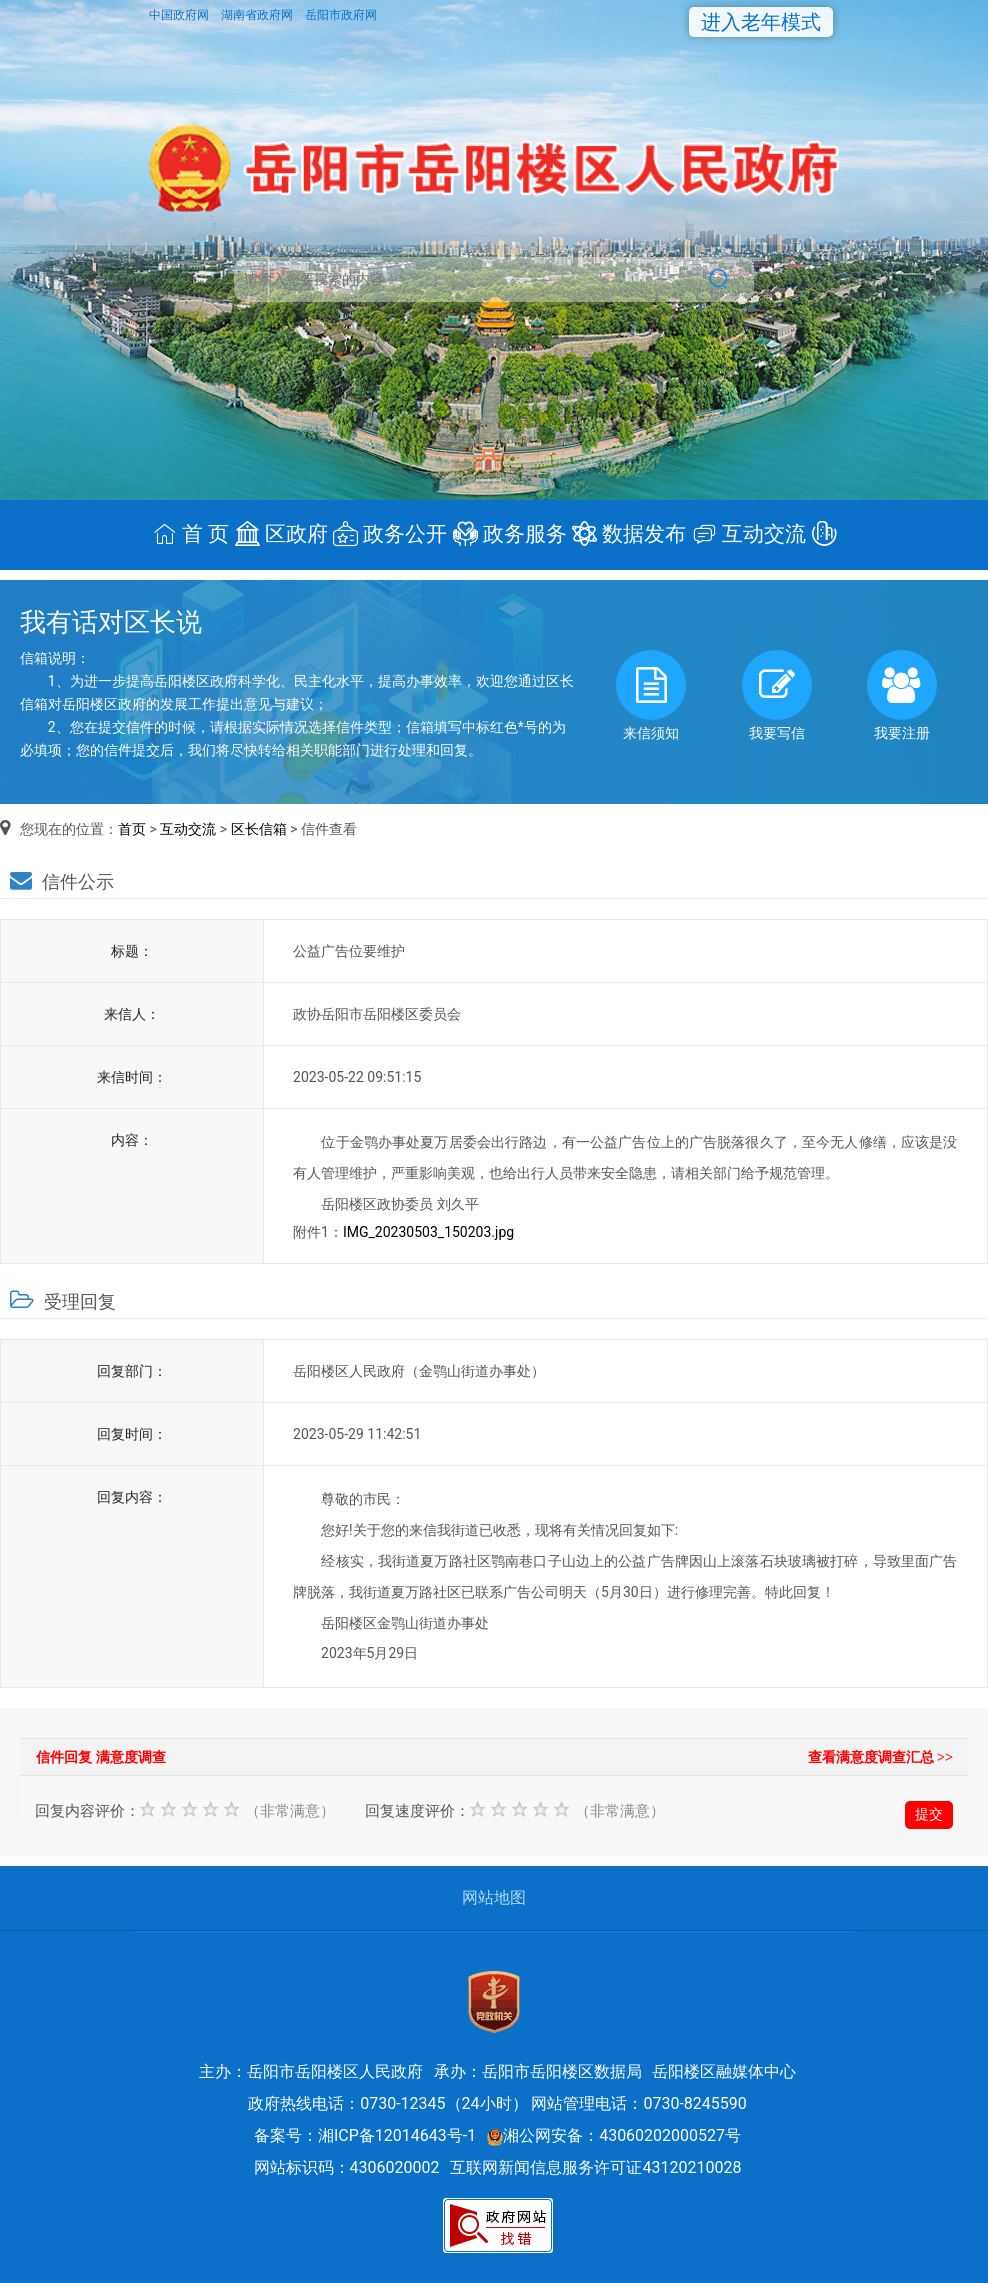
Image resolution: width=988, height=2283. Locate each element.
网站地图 (494, 1897)
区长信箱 (259, 829)
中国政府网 (180, 15)
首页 (132, 829)
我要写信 (777, 695)
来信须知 (651, 695)
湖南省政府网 (258, 15)
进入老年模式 (761, 22)
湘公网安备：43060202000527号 (614, 2135)
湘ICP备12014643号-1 (397, 2135)
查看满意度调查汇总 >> (880, 1757)
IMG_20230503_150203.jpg (428, 1232)
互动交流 (188, 829)
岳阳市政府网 (341, 15)
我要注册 (902, 695)
